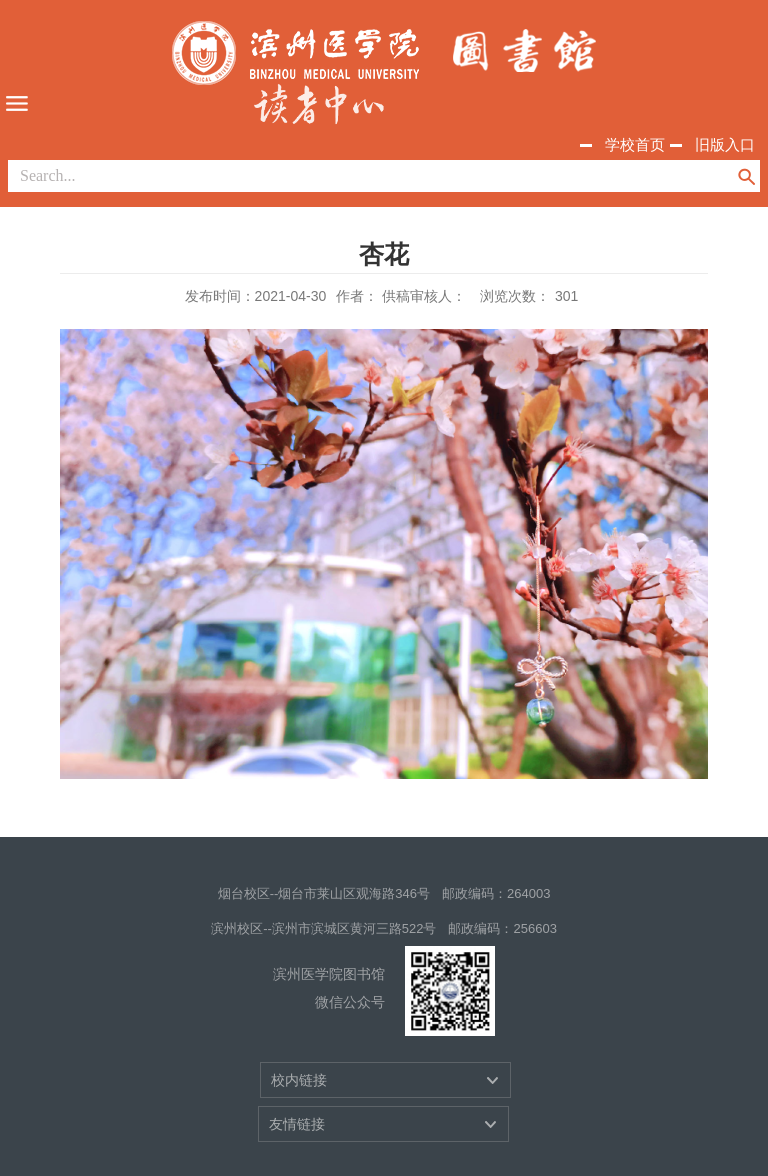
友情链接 (297, 1124)
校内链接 (299, 1080)
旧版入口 (725, 144)
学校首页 (635, 144)
